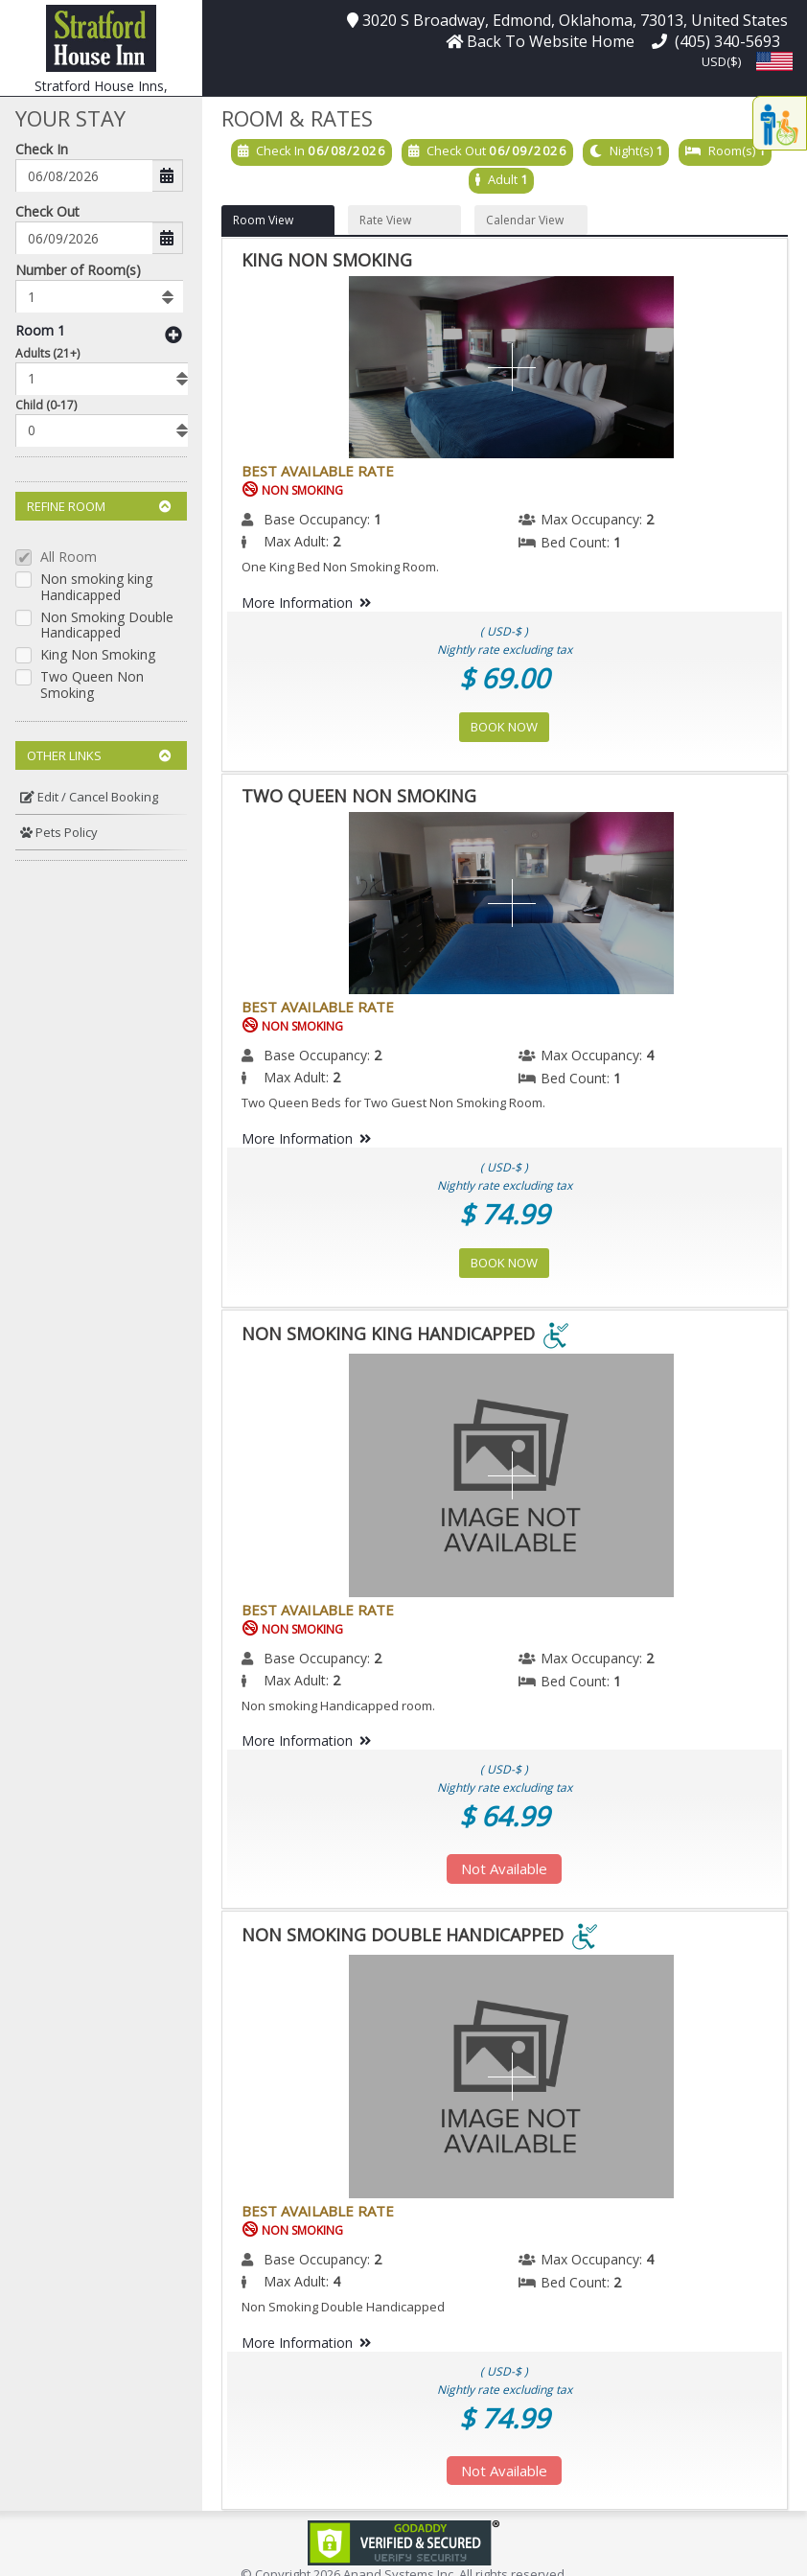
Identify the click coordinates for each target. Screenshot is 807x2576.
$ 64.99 (504, 1816)
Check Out (47, 211)
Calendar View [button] (525, 220)
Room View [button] (263, 220)
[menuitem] (101, 797)
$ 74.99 (504, 1213)
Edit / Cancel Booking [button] (89, 796)
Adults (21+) (47, 353)
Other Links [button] (99, 755)
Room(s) (731, 150)
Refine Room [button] (99, 506)
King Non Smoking (97, 655)
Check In (41, 149)
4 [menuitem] (650, 1055)
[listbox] (99, 296)
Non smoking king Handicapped (96, 587)
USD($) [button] (721, 61)
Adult (503, 179)
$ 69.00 (504, 678)
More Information (310, 602)
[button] (101, 37)
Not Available (504, 1868)
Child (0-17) (46, 405)
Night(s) (631, 150)
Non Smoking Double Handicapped (106, 626)
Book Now (504, 726)
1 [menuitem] (377, 519)
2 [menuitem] (650, 519)
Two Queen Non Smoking (92, 685)
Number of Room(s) (78, 270)
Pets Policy (59, 832)
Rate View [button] (385, 220)
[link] (403, 2542)
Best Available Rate (318, 470)
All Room (68, 557)
